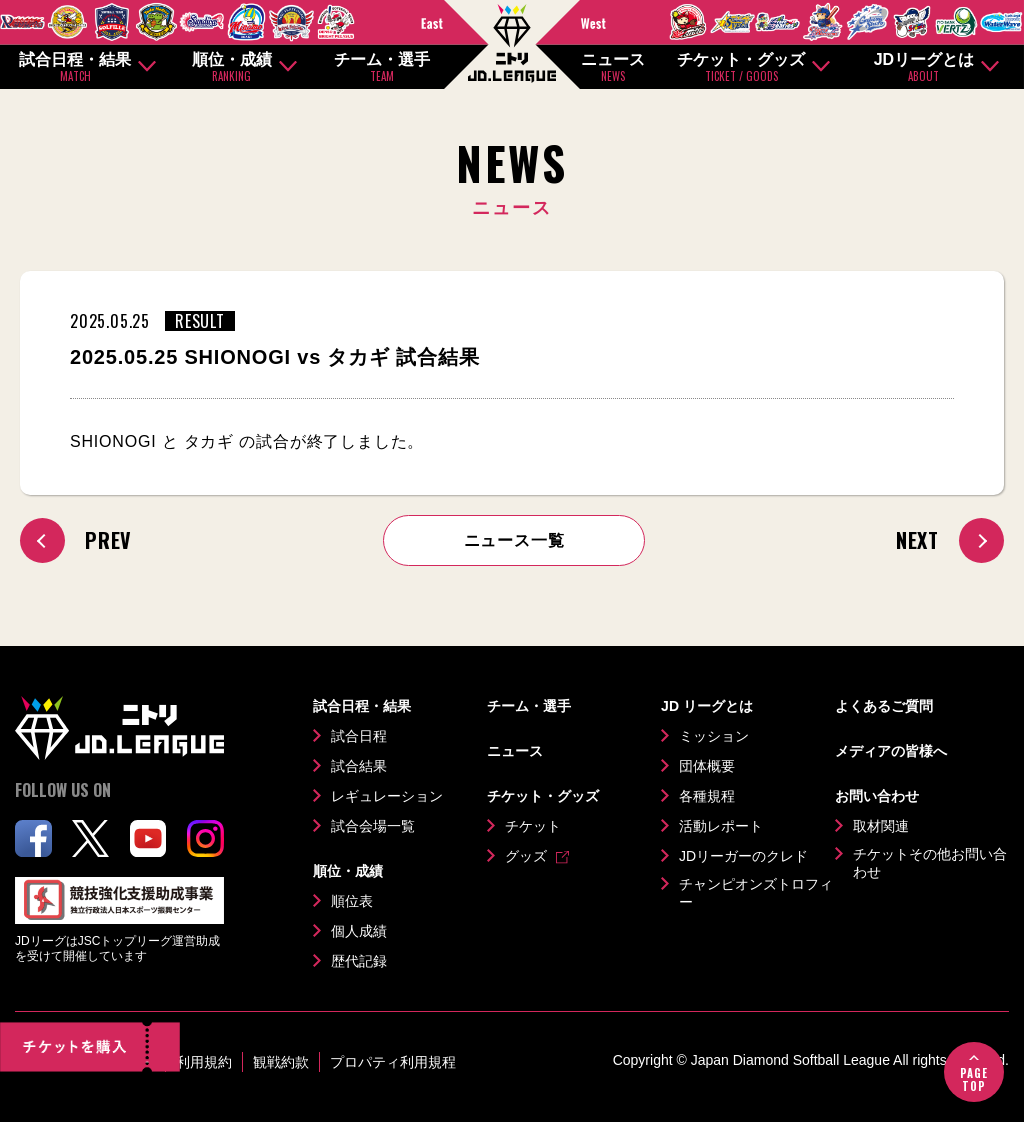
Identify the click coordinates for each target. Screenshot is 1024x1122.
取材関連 (881, 826)
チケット (533, 826)
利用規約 (204, 1062)
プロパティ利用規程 (393, 1062)
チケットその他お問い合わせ (930, 863)
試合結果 (359, 766)
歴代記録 (359, 961)
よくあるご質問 (884, 706)
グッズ (526, 856)
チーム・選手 (382, 67)
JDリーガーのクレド (743, 856)
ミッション (714, 736)
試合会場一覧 (373, 826)
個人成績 (359, 931)
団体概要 (707, 766)
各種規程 (707, 796)
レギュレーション (387, 796)
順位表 (352, 901)
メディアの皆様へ (891, 751)
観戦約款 (281, 1062)
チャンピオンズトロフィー (756, 893)
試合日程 (359, 736)
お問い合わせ (877, 796)
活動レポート (721, 826)
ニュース (613, 67)
